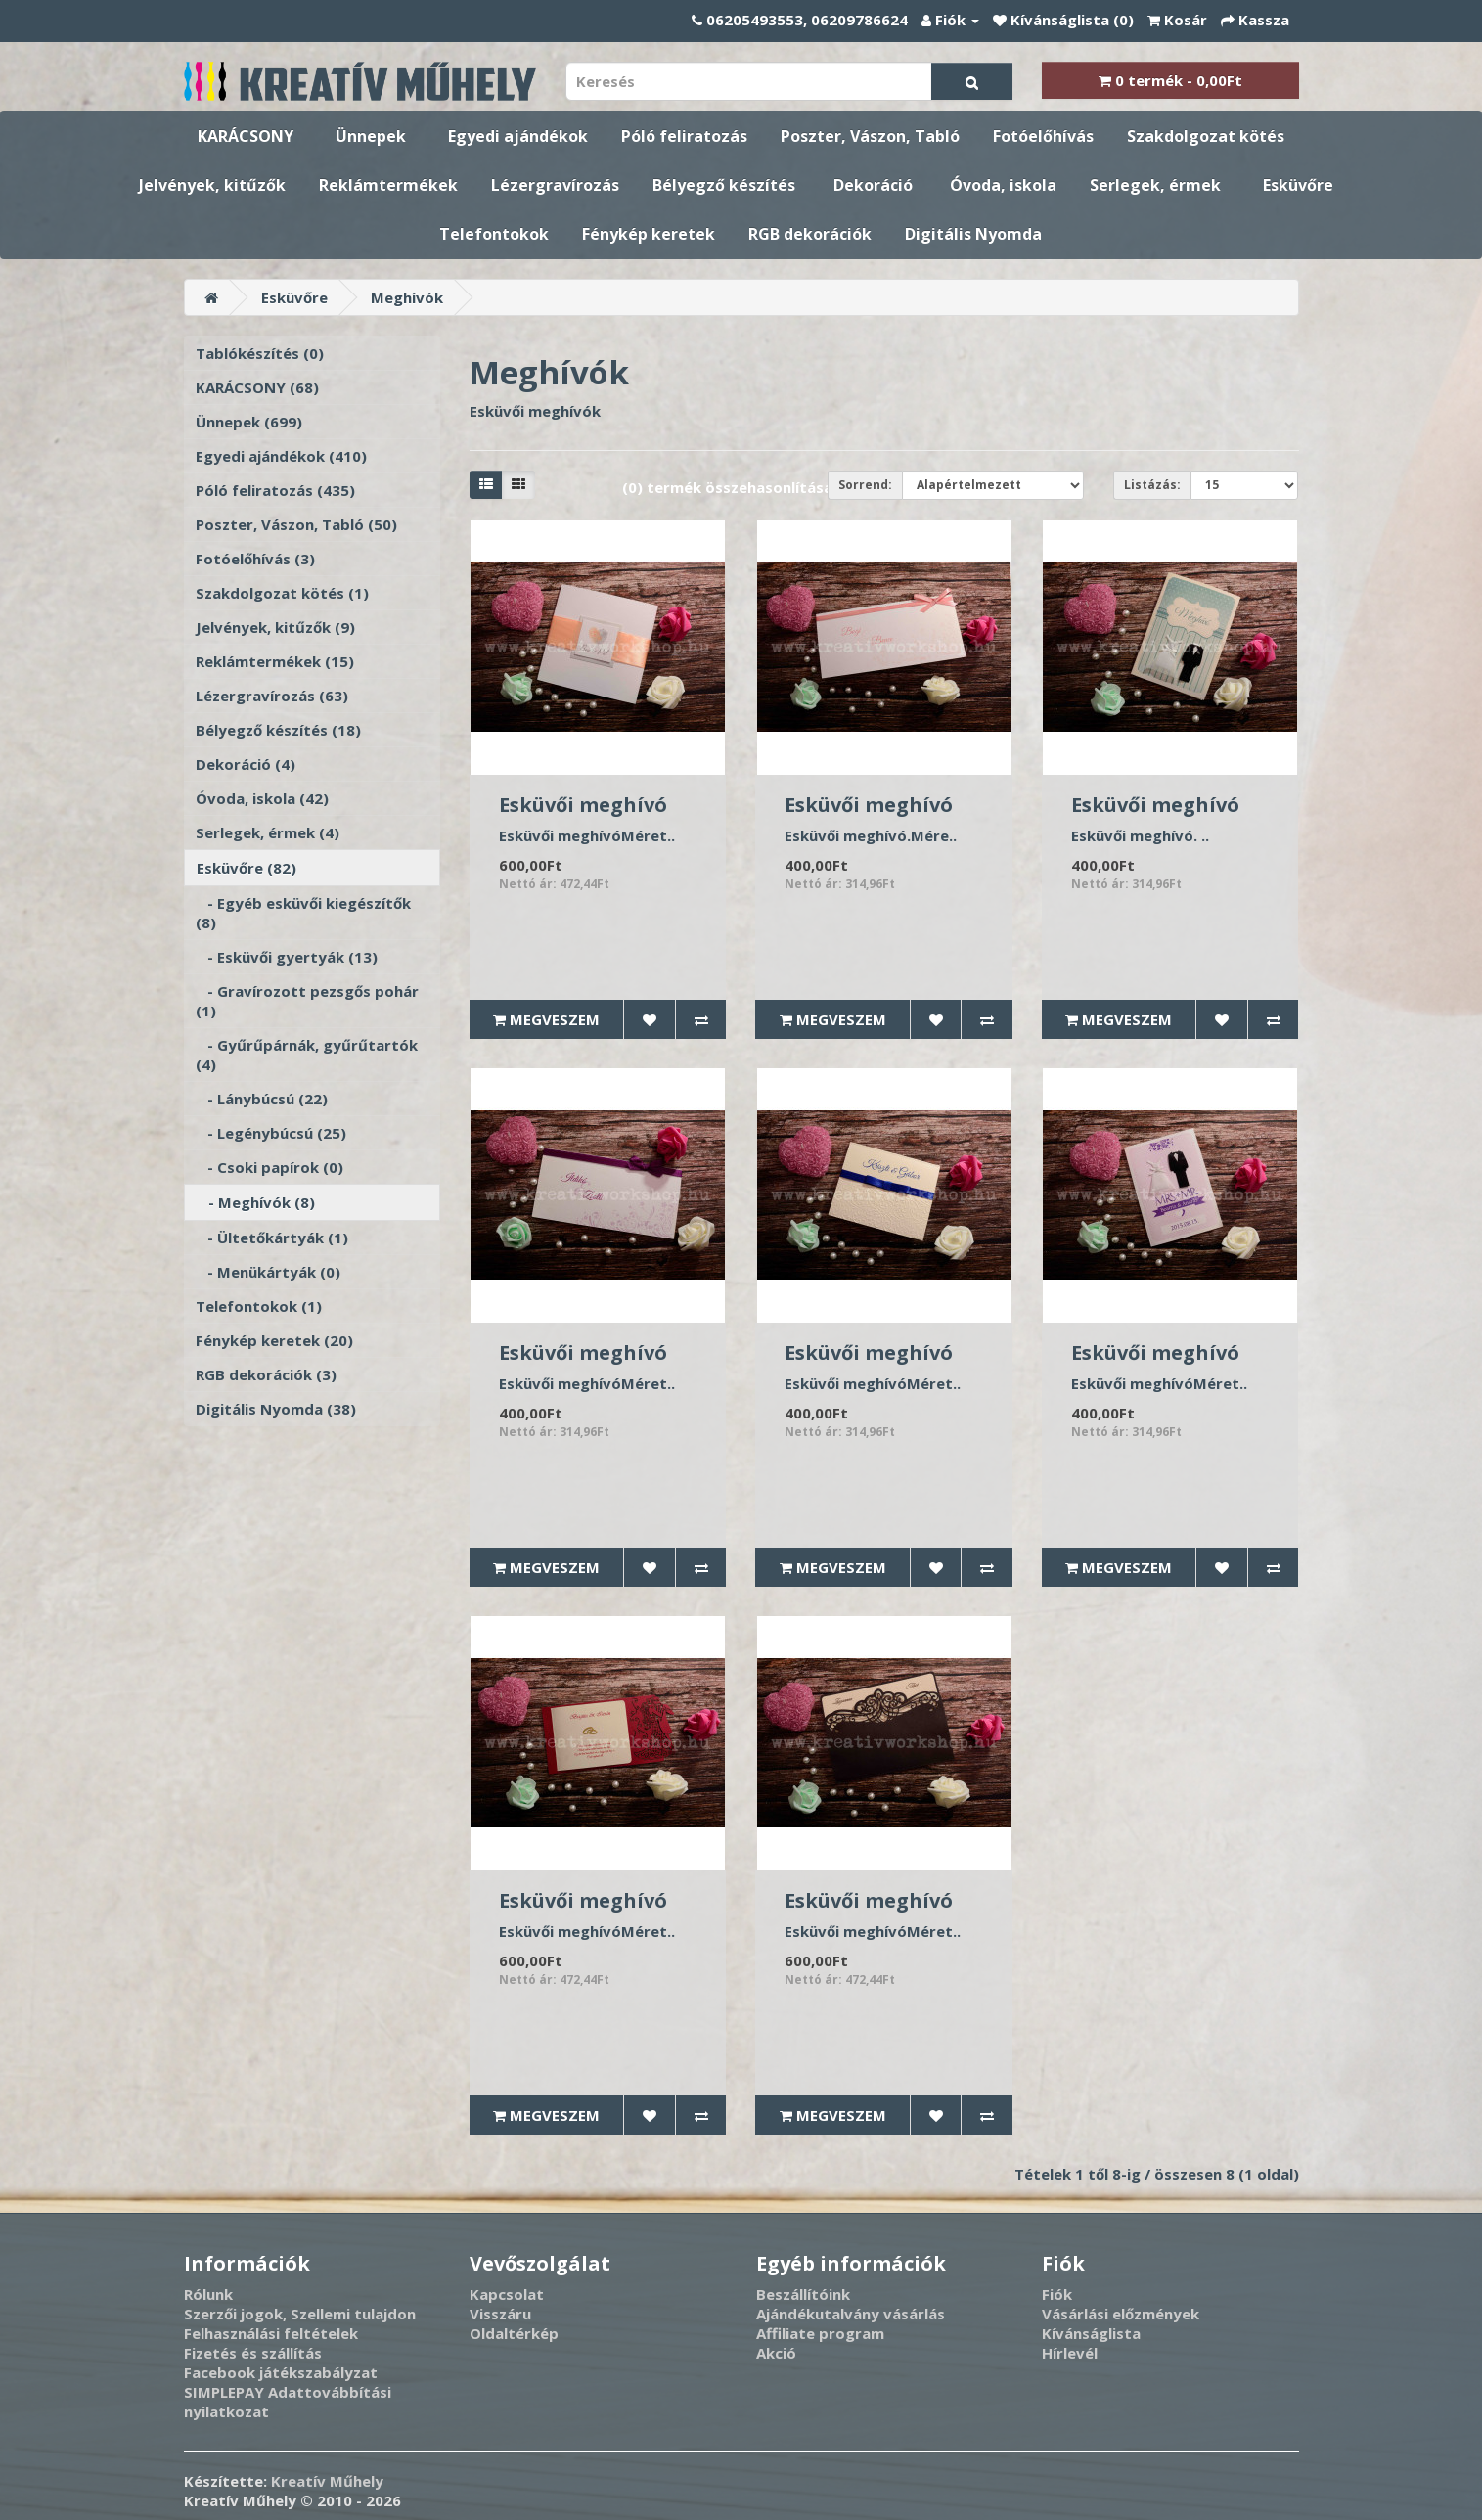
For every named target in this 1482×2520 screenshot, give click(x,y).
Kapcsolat (507, 2294)
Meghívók (407, 297)
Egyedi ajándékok (518, 136)
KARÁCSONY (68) (257, 387)
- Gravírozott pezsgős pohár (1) (307, 1000)
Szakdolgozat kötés (1205, 136)
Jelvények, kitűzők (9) (275, 627)
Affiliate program (820, 2333)
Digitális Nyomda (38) (276, 1408)
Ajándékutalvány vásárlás (850, 2313)
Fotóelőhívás (1043, 136)
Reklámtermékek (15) (275, 661)
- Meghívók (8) (256, 1202)
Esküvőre (1298, 185)
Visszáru (500, 2313)
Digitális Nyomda (973, 234)
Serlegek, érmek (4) (267, 832)
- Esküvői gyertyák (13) (287, 957)
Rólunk (208, 2294)
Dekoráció (873, 185)
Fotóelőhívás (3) (255, 558)
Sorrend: (865, 484)
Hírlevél (1070, 2352)
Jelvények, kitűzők (212, 185)
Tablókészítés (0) (260, 353)
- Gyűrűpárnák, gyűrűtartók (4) (307, 1054)
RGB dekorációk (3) (266, 1374)
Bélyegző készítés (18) (278, 730)
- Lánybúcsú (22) (262, 1098)
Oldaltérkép (514, 2333)
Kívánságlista (1091, 2333)
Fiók (1057, 2294)
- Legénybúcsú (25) (271, 1133)
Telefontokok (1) (259, 1306)
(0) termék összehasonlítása (727, 487)
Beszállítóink (803, 2294)
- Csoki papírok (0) (269, 1167)
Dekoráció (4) (245, 764)
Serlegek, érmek (1155, 185)
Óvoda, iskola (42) (262, 798)
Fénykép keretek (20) (274, 1340)
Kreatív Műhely (327, 2481)
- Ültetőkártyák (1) (272, 1237)
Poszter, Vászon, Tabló (870, 136)
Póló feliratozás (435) (275, 490)
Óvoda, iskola (1003, 185)
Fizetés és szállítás (253, 2352)
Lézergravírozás (555, 185)
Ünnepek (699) (249, 421)
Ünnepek (371, 136)
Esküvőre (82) (246, 868)
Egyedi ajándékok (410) (281, 456)
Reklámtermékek (388, 185)
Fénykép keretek (648, 234)
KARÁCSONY (245, 136)
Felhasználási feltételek (271, 2333)
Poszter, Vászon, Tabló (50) (296, 524)
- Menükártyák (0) (268, 1272)
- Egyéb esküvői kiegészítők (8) (303, 912)
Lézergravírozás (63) (272, 695)
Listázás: (1152, 484)
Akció (776, 2352)
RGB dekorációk (810, 234)
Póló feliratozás (684, 136)
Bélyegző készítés (723, 185)
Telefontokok (494, 234)
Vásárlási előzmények (1120, 2313)
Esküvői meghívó (583, 804)
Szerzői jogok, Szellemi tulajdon (300, 2313)
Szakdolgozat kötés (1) (282, 593)
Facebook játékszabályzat (281, 2372)
